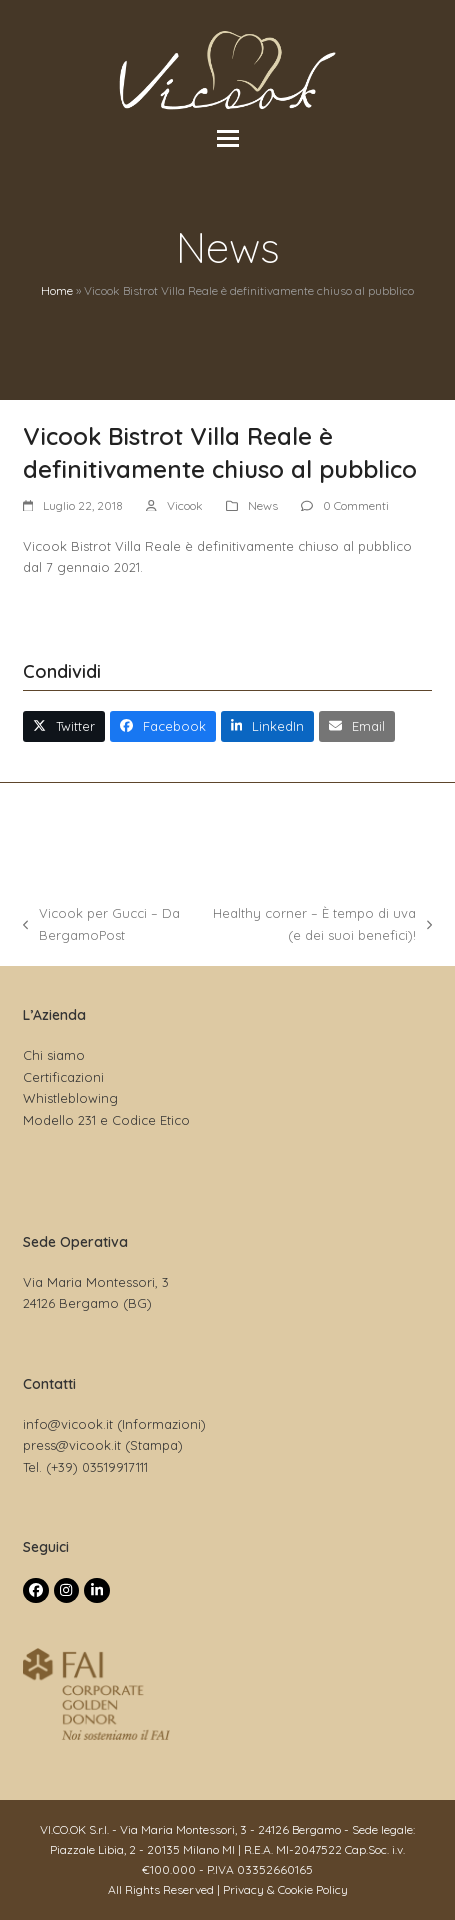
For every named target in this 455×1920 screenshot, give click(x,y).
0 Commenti (356, 505)
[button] (228, 138)
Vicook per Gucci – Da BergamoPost (101, 925)
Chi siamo (54, 1055)
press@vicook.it (72, 1445)
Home (57, 290)
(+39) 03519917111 (97, 1467)
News (263, 505)
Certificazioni (63, 1077)
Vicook (185, 505)
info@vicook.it (68, 1424)
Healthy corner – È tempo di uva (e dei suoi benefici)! (318, 925)
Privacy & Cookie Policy (285, 1889)
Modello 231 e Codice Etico (106, 1120)
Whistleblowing (70, 1098)
